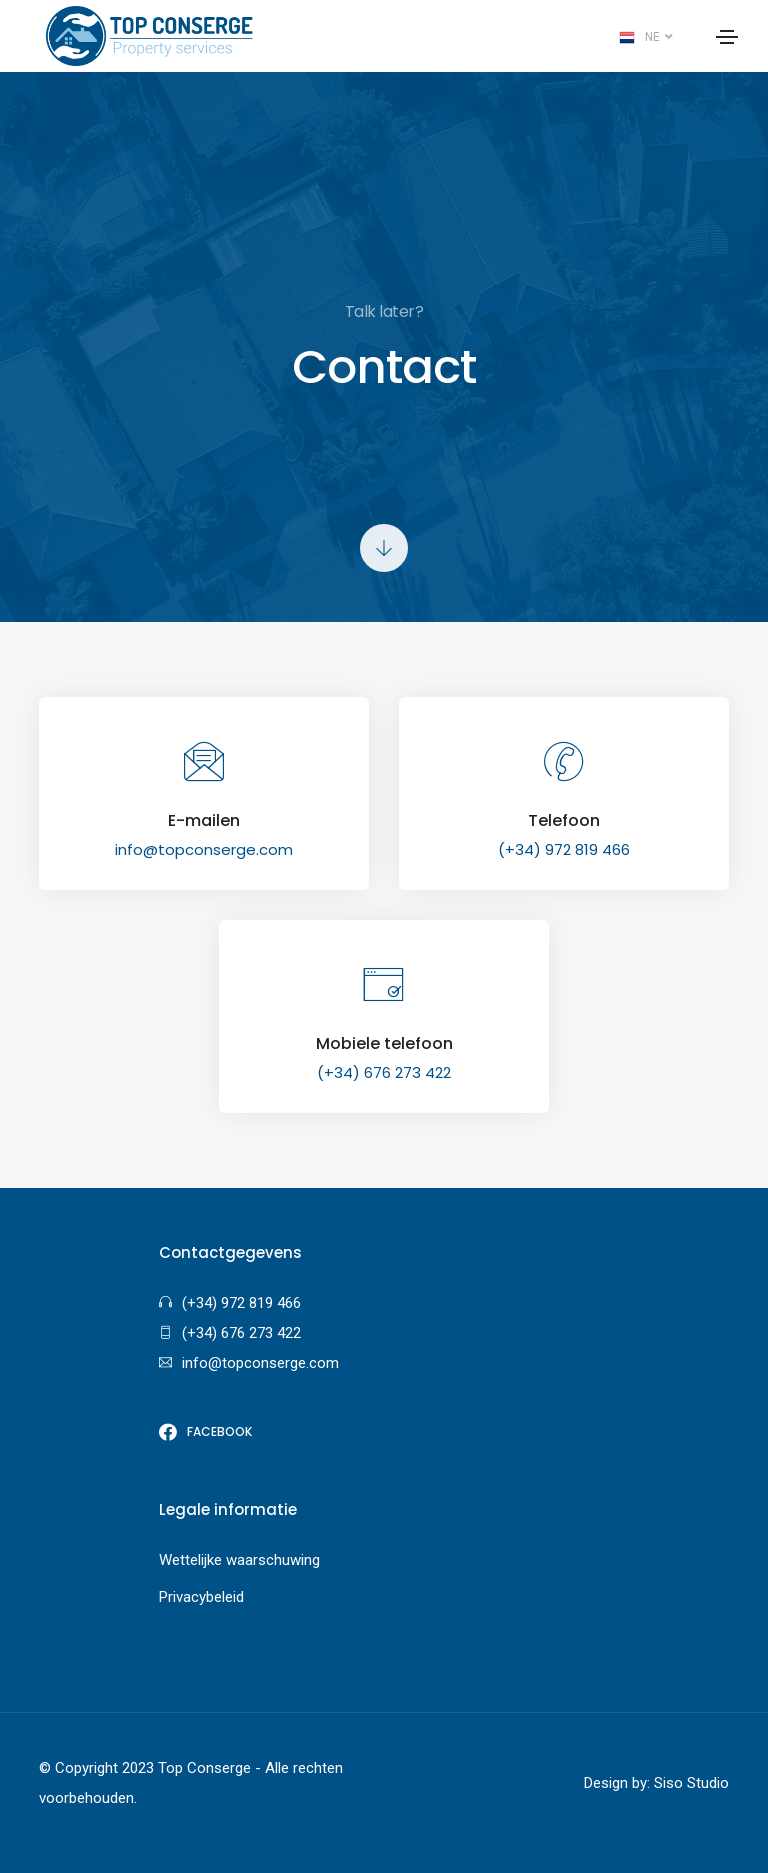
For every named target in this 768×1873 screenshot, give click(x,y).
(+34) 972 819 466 (564, 849)
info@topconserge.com (204, 849)
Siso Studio (691, 1783)
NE (646, 38)
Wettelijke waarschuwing (239, 1560)
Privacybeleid (201, 1597)
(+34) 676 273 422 (384, 1072)
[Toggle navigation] (727, 37)
